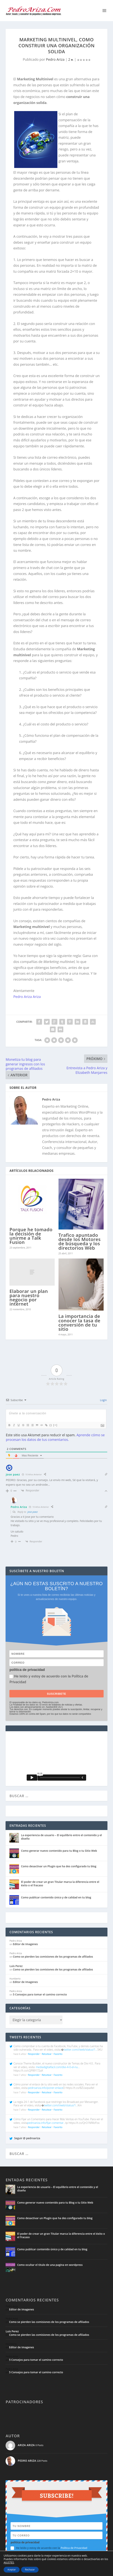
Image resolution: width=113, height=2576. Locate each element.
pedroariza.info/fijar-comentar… (46, 2123)
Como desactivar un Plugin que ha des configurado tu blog (58, 1866)
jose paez (32, 1512)
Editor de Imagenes (25, 1944)
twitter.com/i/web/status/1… (80, 2049)
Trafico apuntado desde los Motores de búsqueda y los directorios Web (80, 1241)
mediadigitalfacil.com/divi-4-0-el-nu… (58, 2067)
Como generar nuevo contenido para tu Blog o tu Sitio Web (59, 1850)
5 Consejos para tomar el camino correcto (40, 1994)
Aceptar (11, 2569)
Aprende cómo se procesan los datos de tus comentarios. (55, 1437)
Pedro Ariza (55, 59)
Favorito (58, 2054)
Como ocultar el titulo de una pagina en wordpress (49, 2265)
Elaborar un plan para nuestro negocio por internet (28, 1297)
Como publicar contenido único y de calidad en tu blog (56, 1897)
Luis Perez (15, 1966)
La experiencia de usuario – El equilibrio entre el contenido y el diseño (61, 1836)
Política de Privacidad (74, 2548)
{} (50, 1425)
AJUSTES (9, 2562)
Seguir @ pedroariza (24, 2138)
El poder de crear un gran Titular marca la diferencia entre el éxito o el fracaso (60, 1883)
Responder (34, 2054)
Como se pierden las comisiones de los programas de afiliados (53, 1956)
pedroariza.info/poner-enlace (45, 2088)
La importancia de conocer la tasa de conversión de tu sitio (80, 1322)
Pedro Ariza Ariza (27, 996)
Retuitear (47, 2054)
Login (103, 1400)
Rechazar (30, 2569)
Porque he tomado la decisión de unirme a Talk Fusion (30, 1235)
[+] (55, 1425)
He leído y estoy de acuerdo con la (48, 1679)
